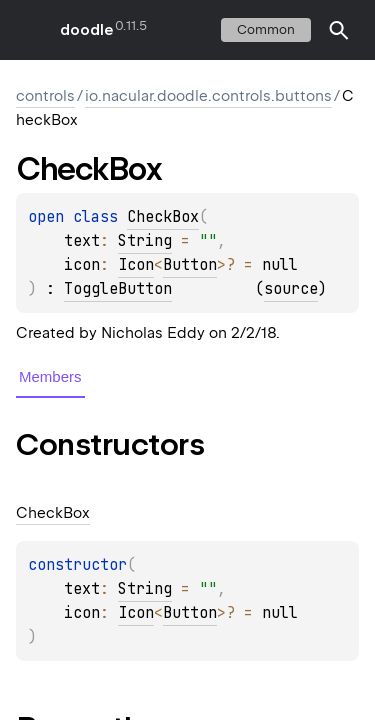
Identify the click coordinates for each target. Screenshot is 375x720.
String (145, 241)
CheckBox (163, 217)
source (291, 289)
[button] (339, 30)
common (266, 29)
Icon (136, 265)
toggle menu (30, 30)
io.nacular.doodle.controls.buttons (208, 96)
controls (45, 96)
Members (50, 376)
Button (190, 265)
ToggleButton (118, 289)
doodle (86, 30)
